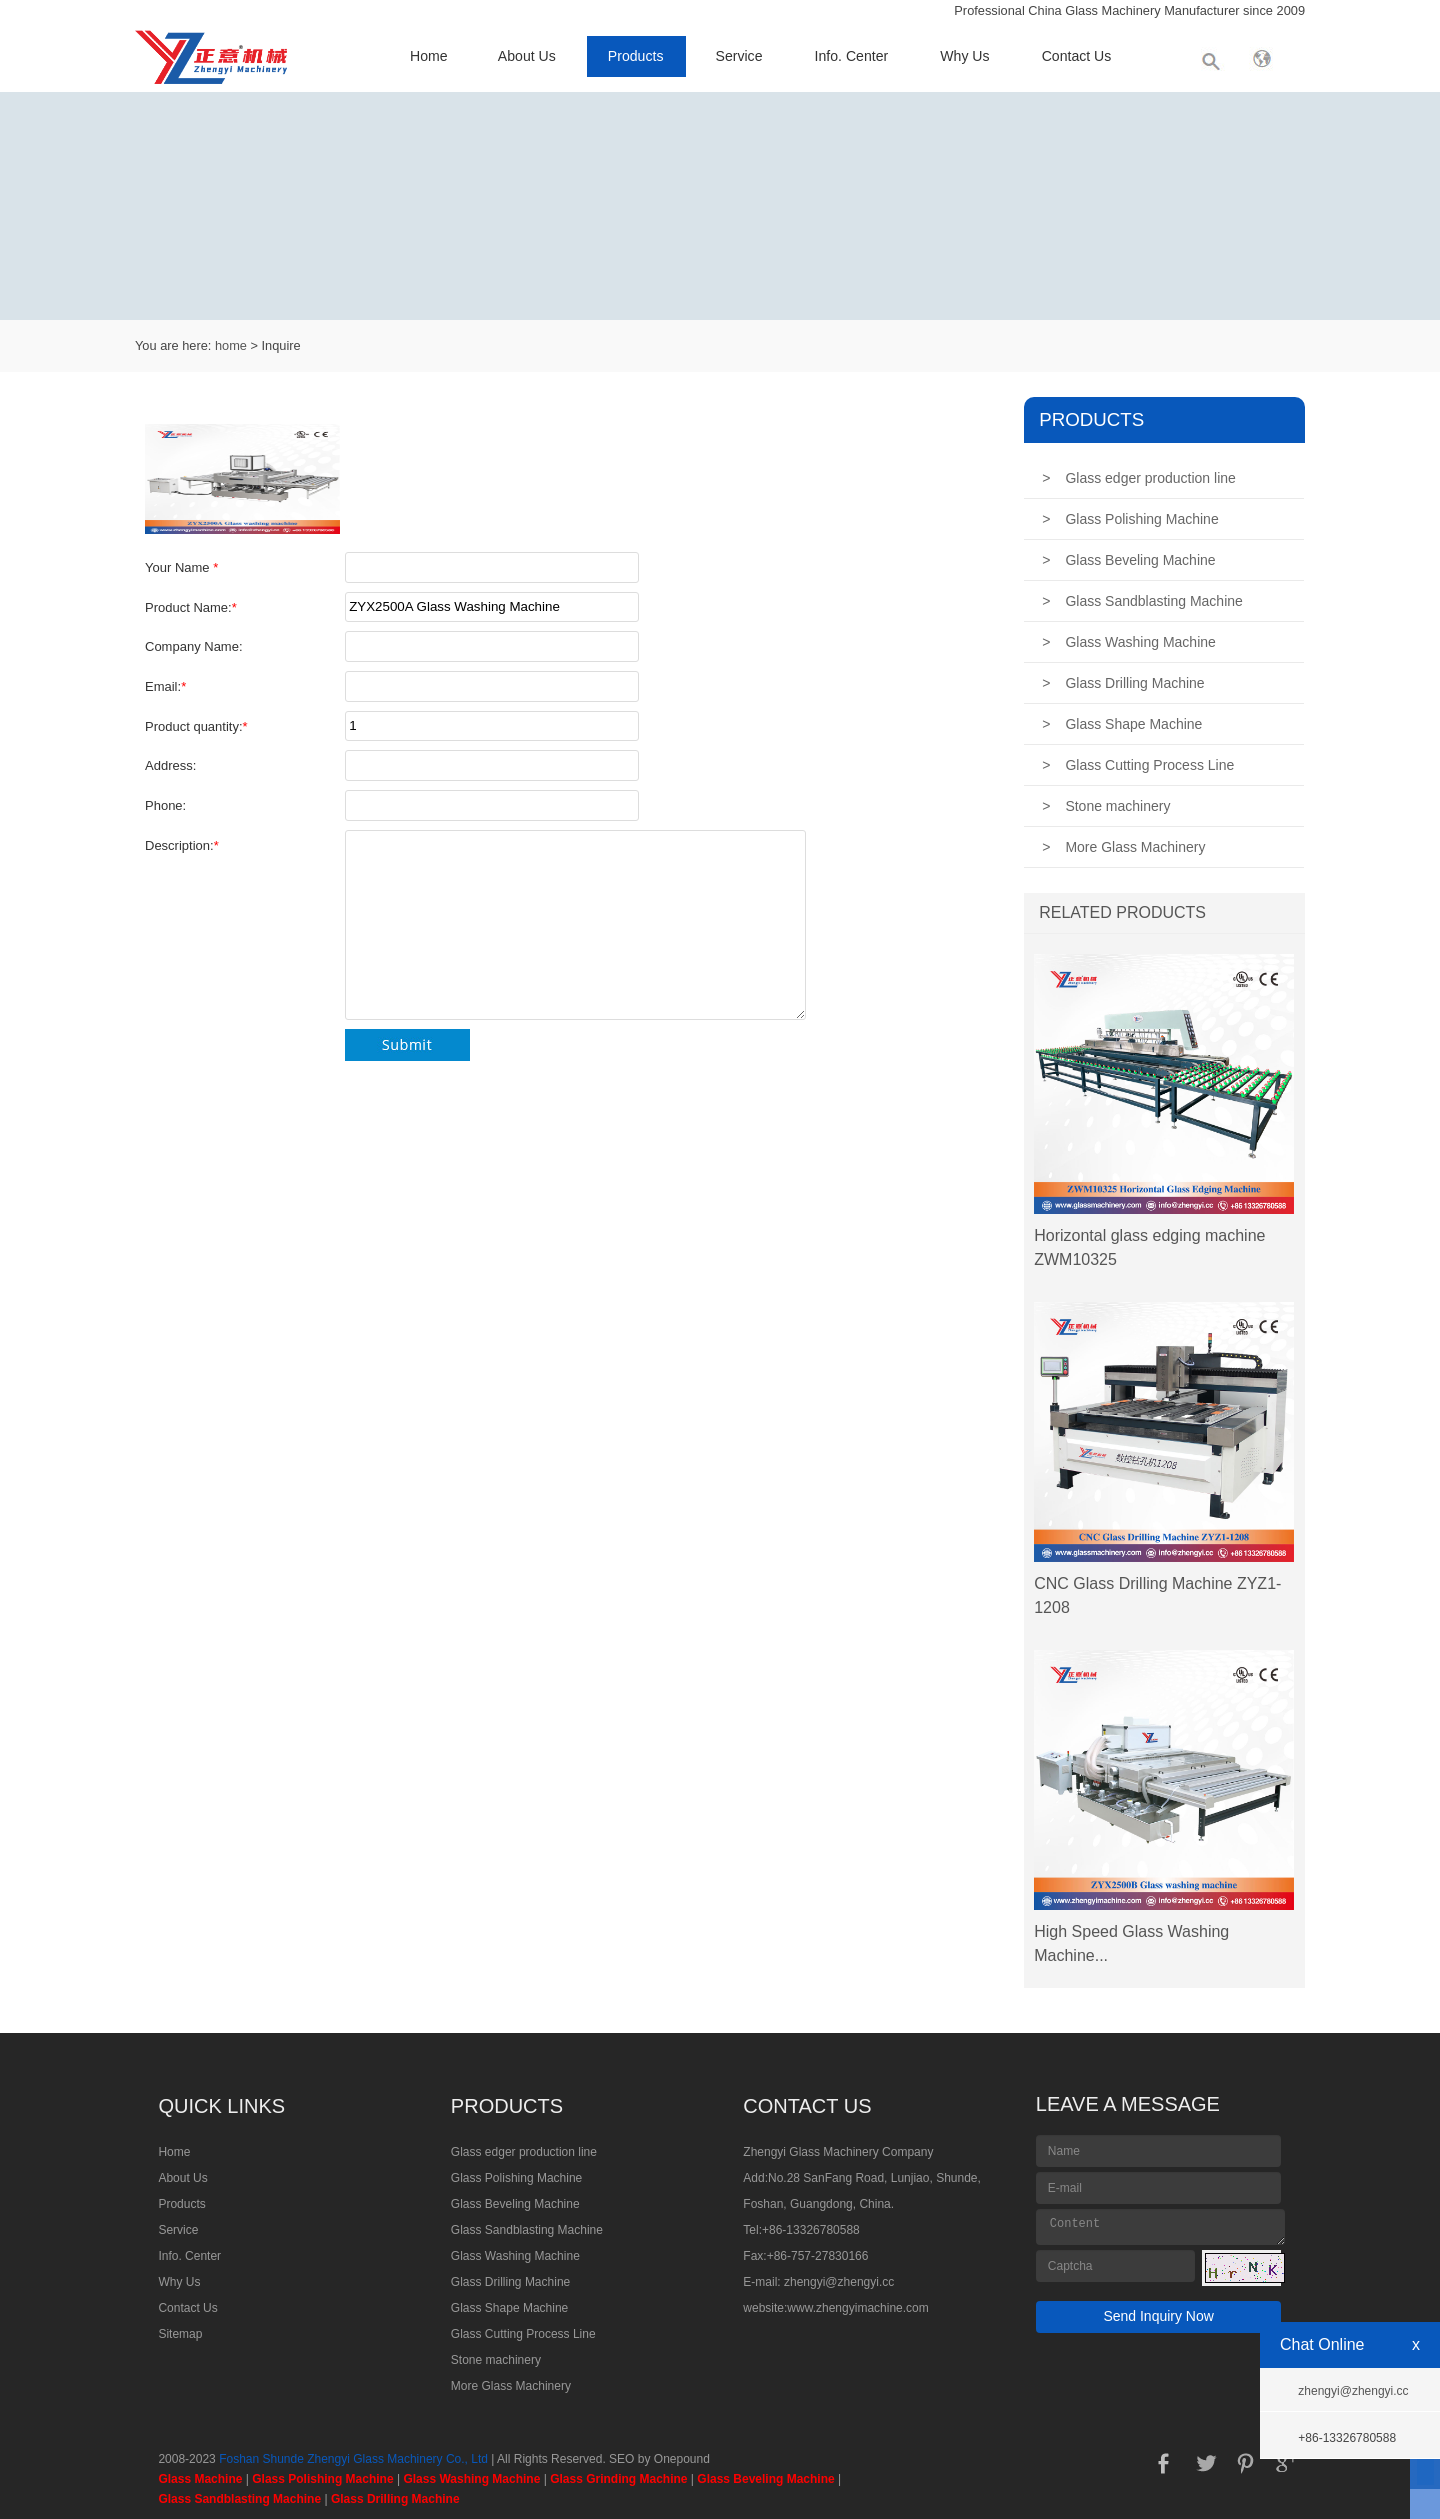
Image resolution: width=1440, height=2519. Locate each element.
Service (739, 56)
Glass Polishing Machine (1130, 519)
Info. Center (852, 56)
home (231, 345)
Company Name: (194, 646)
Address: (170, 765)
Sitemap (180, 2334)
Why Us (964, 56)
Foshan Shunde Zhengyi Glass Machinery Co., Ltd (353, 2459)
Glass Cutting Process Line (1138, 765)
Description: (182, 845)
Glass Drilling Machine (1123, 683)
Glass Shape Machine (1122, 724)
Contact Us (1077, 56)
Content (1161, 2227)
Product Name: (191, 607)
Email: (165, 686)
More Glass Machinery (1123, 847)
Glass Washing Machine (1129, 642)
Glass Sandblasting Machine (1142, 601)
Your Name (181, 567)
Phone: (165, 805)
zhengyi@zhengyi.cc (839, 2282)
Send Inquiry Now (1158, 2316)
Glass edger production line (1139, 478)
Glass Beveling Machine (1128, 560)
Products (636, 56)
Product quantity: (196, 726)
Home (429, 56)
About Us (527, 56)
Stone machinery (1106, 806)
